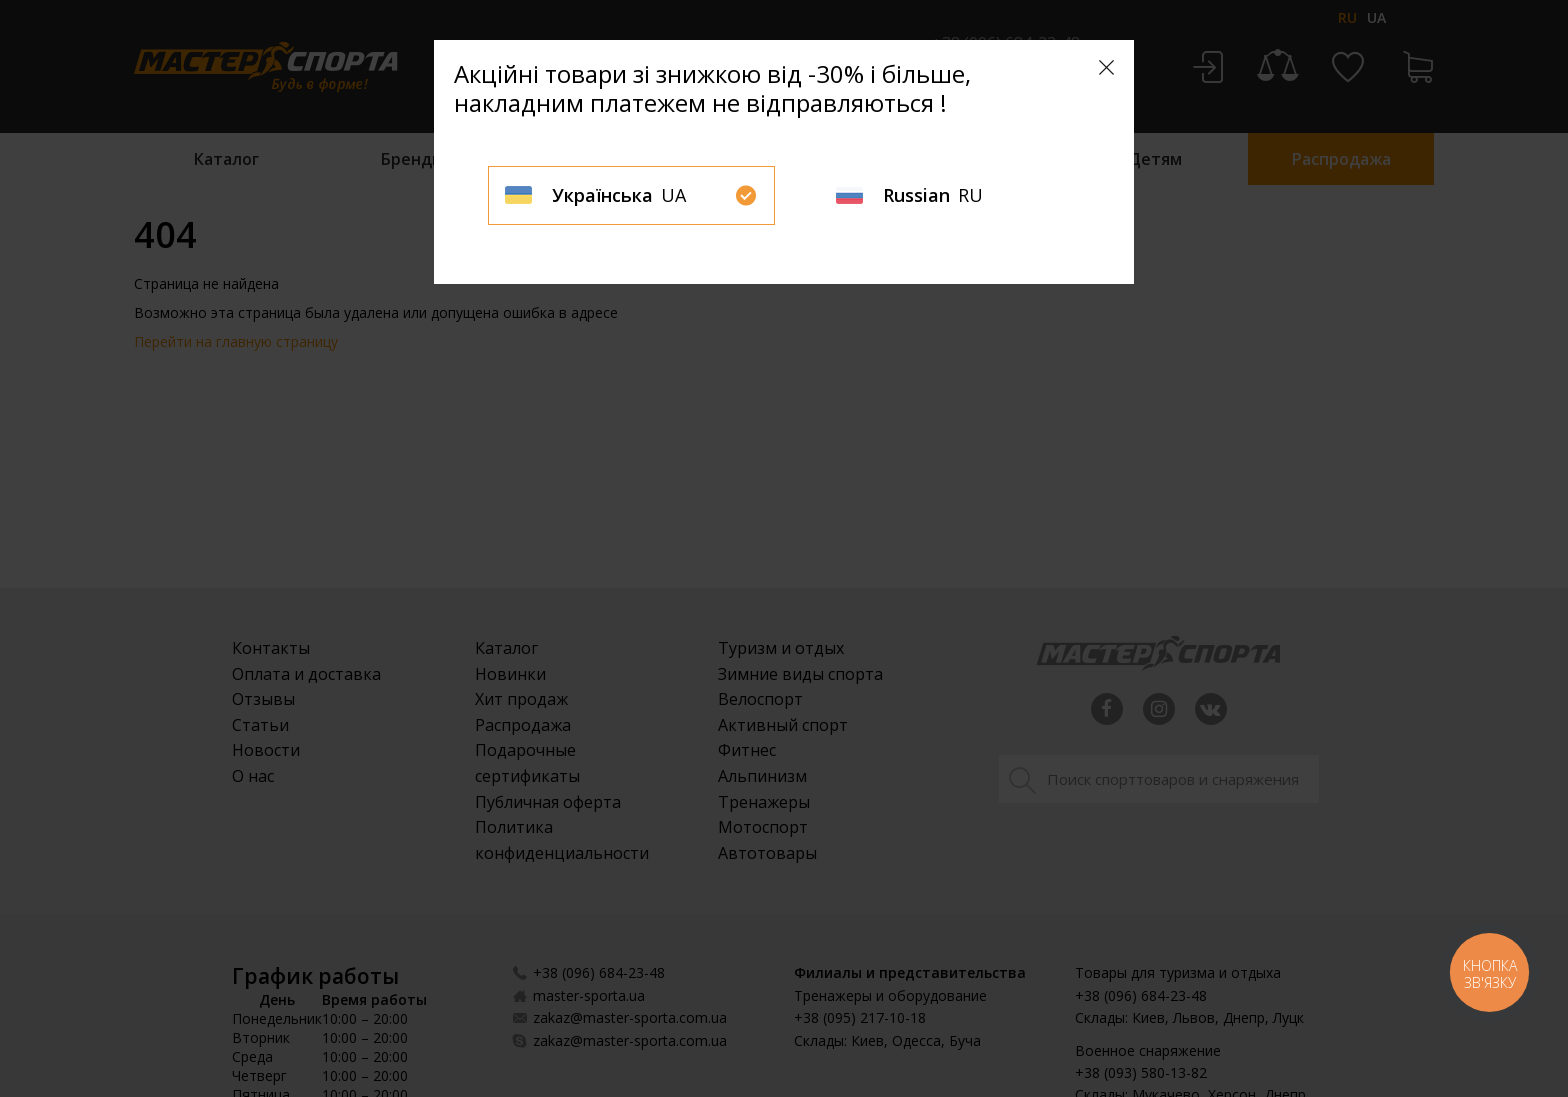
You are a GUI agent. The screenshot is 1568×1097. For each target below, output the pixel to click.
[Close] (1106, 67)
